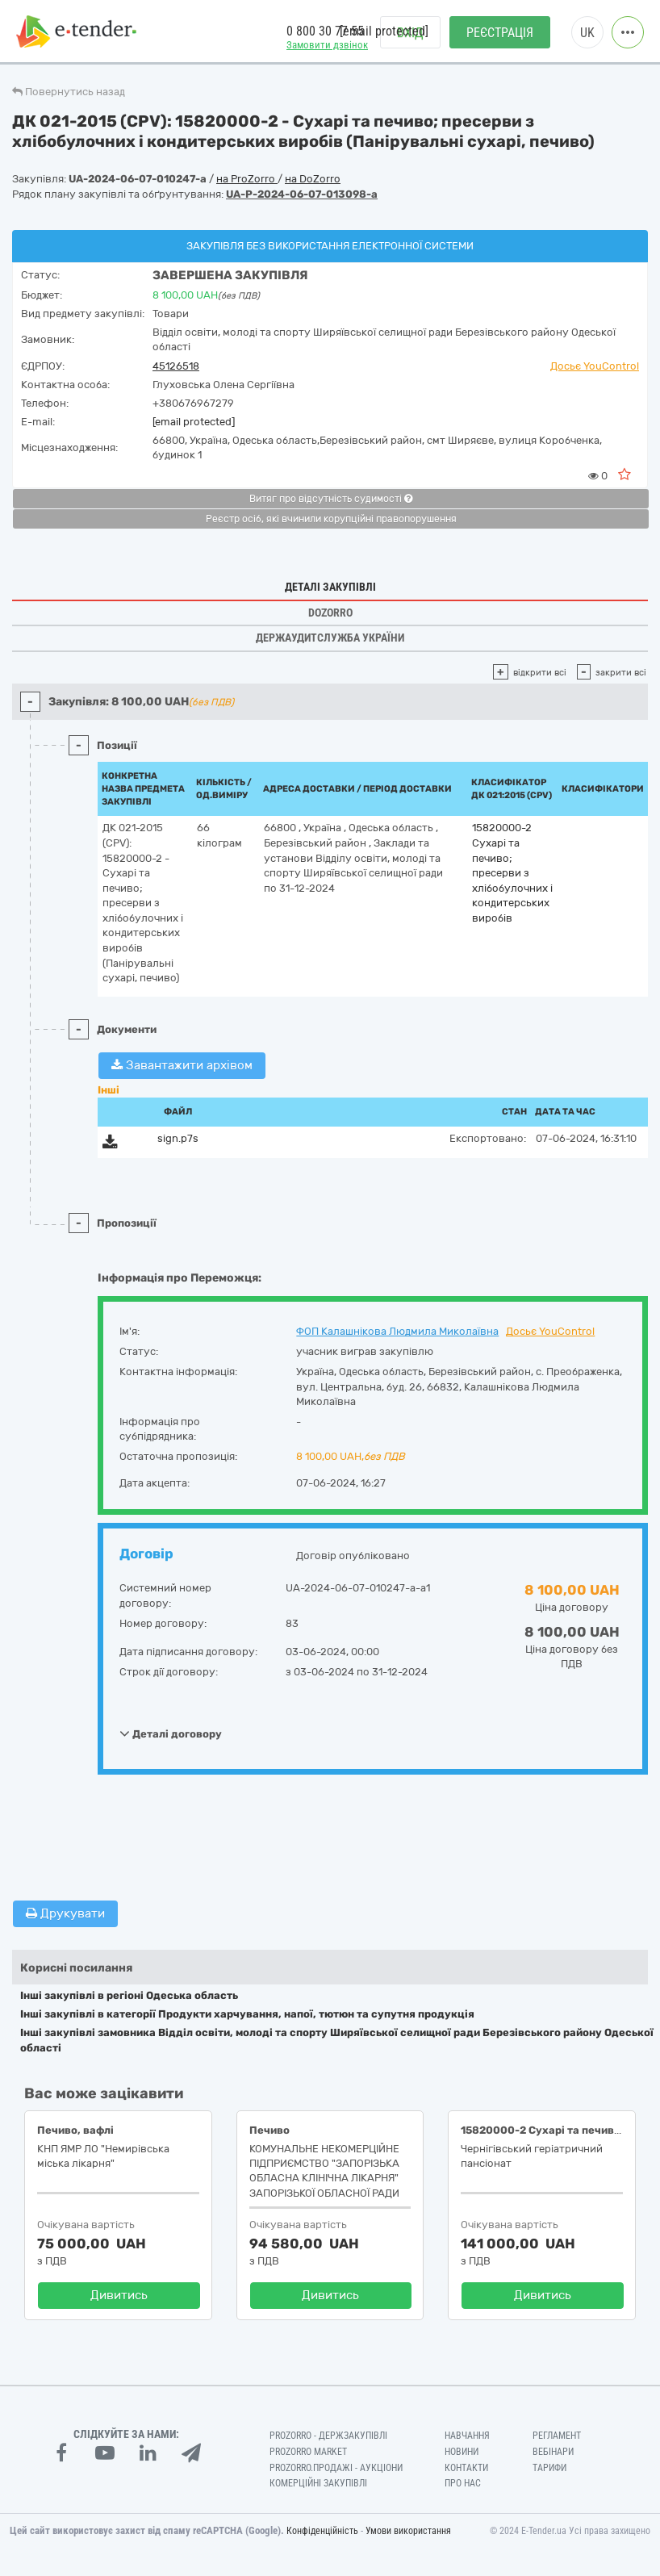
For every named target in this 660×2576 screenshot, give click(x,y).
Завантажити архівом (182, 1065)
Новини (461, 2451)
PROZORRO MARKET (308, 2451)
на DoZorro (312, 179)
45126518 (175, 366)
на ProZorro (247, 179)
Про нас (463, 2483)
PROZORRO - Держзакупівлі (328, 2435)
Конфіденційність (322, 2530)
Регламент (557, 2435)
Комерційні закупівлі (318, 2483)
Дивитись (119, 2295)
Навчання (467, 2435)
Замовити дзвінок (327, 45)
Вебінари (553, 2451)
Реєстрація (499, 32)
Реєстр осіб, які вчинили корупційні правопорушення (331, 519)
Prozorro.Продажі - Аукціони (336, 2468)
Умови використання (408, 2530)
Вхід (410, 32)
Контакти (466, 2468)
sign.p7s (177, 1138)
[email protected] (193, 422)
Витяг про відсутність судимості (330, 498)
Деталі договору (170, 1733)
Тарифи (549, 2468)
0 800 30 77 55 (325, 31)
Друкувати (65, 1913)
